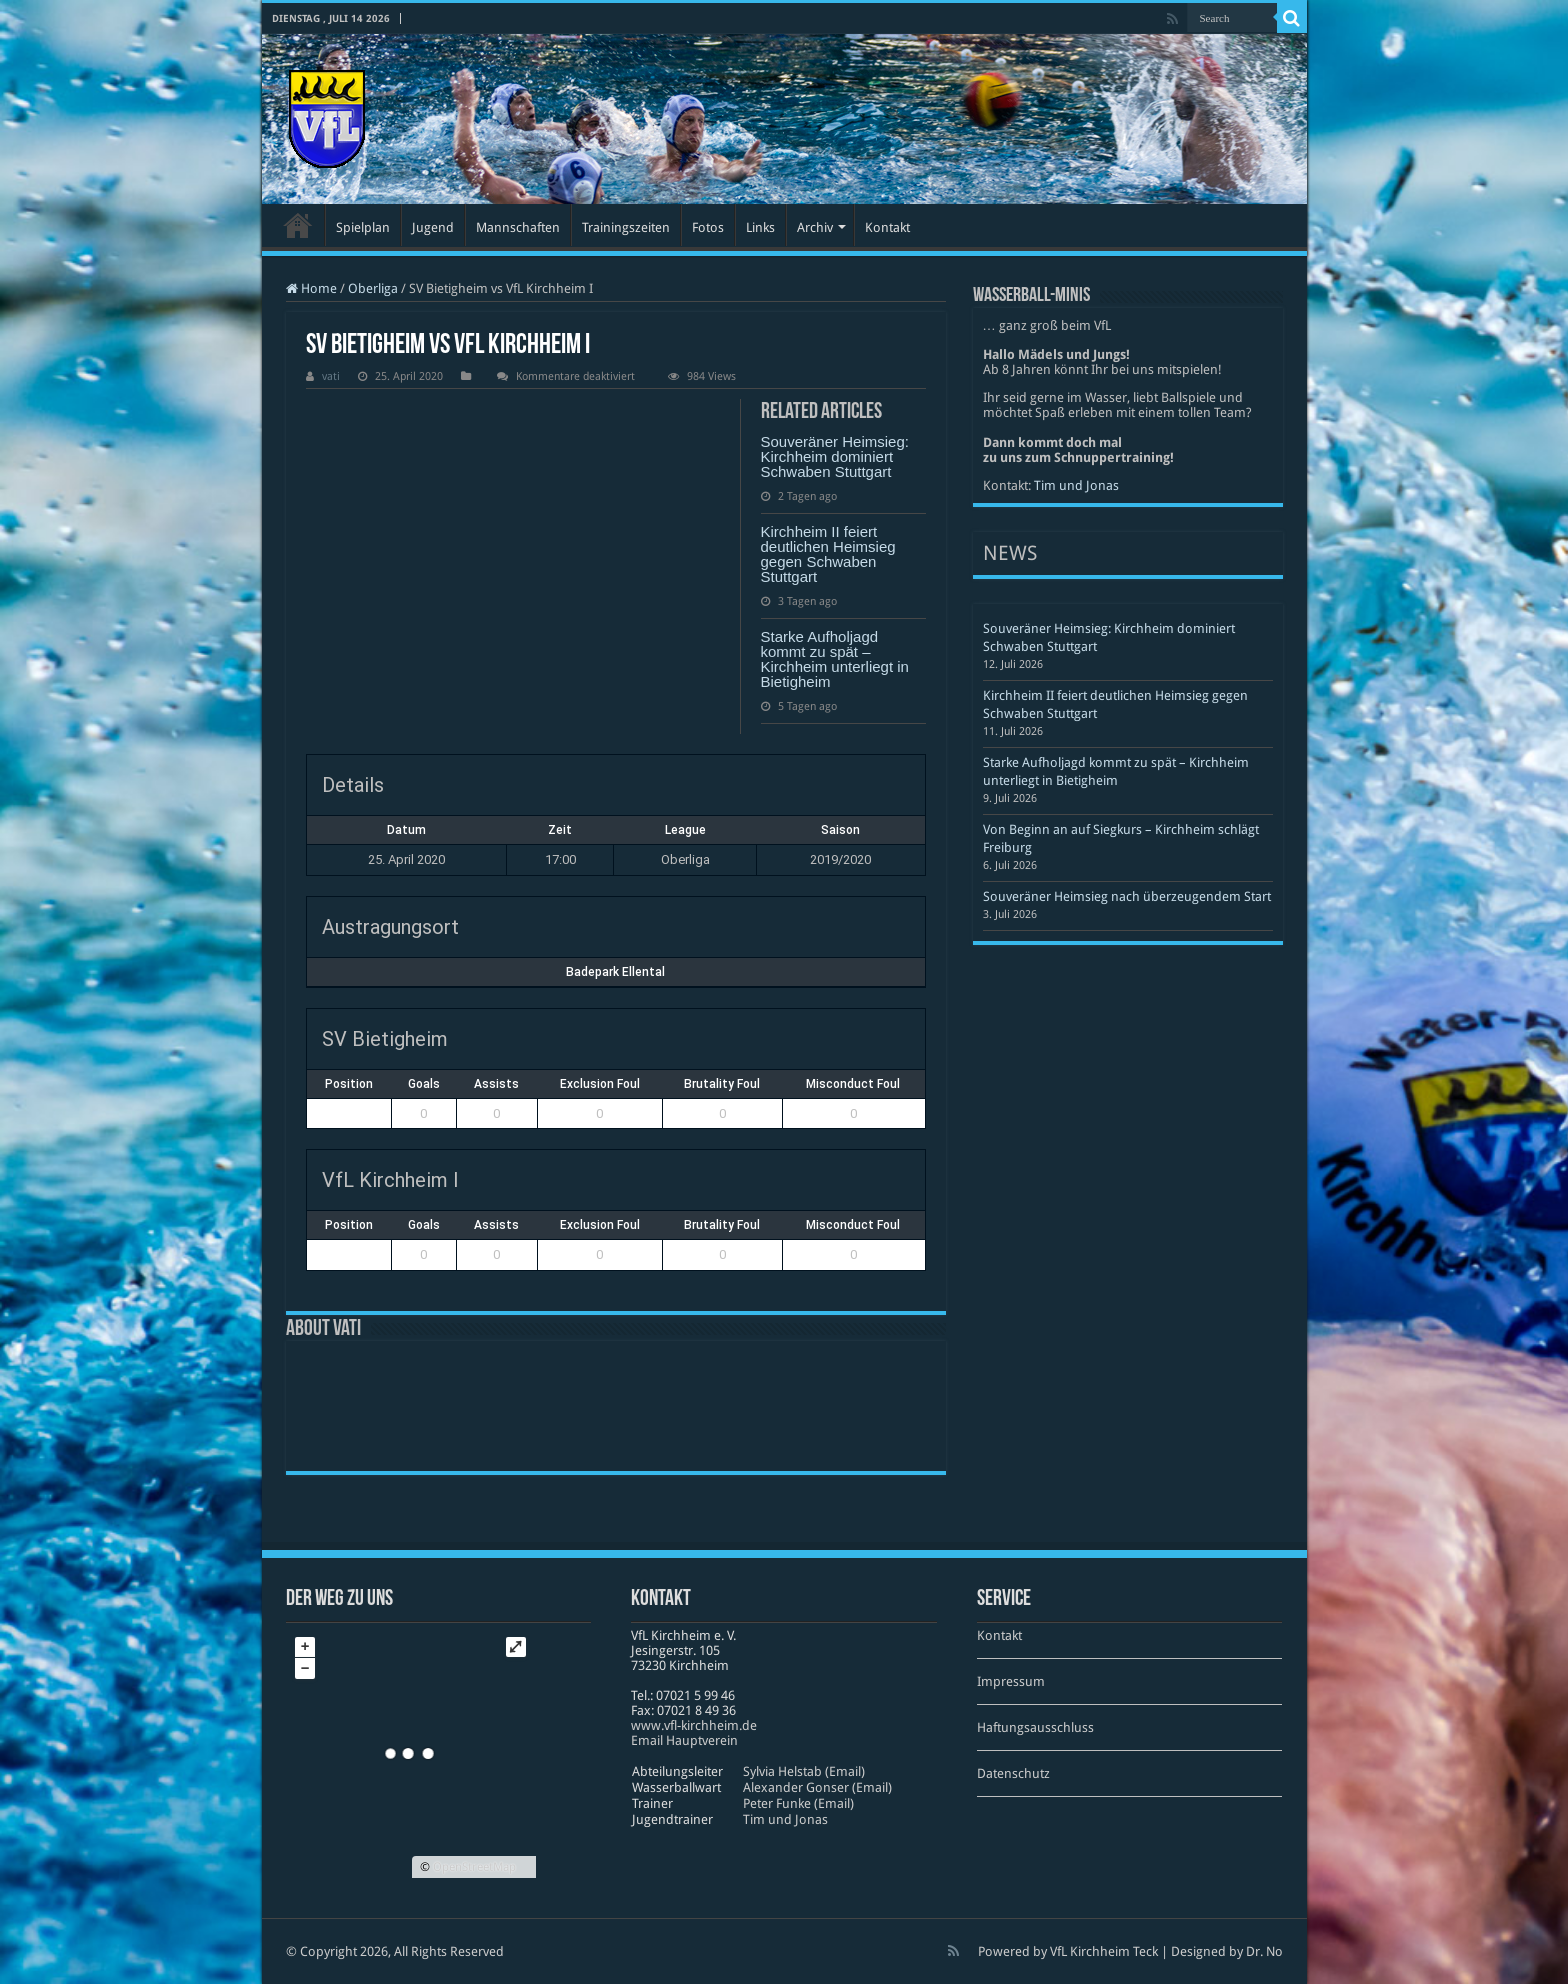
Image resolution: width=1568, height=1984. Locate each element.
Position (349, 1084)
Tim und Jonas (1076, 485)
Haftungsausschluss (1035, 1727)
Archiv (815, 227)
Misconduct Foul (853, 1084)
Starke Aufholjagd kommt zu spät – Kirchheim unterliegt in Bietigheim (835, 659)
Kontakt (887, 227)
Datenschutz (1013, 1773)
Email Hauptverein (684, 1740)
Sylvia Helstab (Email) (804, 1771)
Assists (496, 1084)
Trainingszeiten (626, 227)
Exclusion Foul (600, 1084)
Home (311, 288)
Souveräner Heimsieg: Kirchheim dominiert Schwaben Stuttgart (835, 456)
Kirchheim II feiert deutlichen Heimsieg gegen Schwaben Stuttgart (828, 554)
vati (331, 376)
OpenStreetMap (474, 1867)
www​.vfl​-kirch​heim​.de (694, 1725)
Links (760, 227)
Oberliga (373, 288)
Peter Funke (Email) (798, 1803)
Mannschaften (518, 227)
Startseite (298, 225)
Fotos (708, 227)
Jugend (433, 227)
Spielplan (363, 227)
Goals (424, 1084)
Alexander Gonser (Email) (817, 1787)
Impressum (1011, 1681)
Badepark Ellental (615, 972)
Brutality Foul (722, 1084)
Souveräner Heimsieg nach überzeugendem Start (1127, 896)
